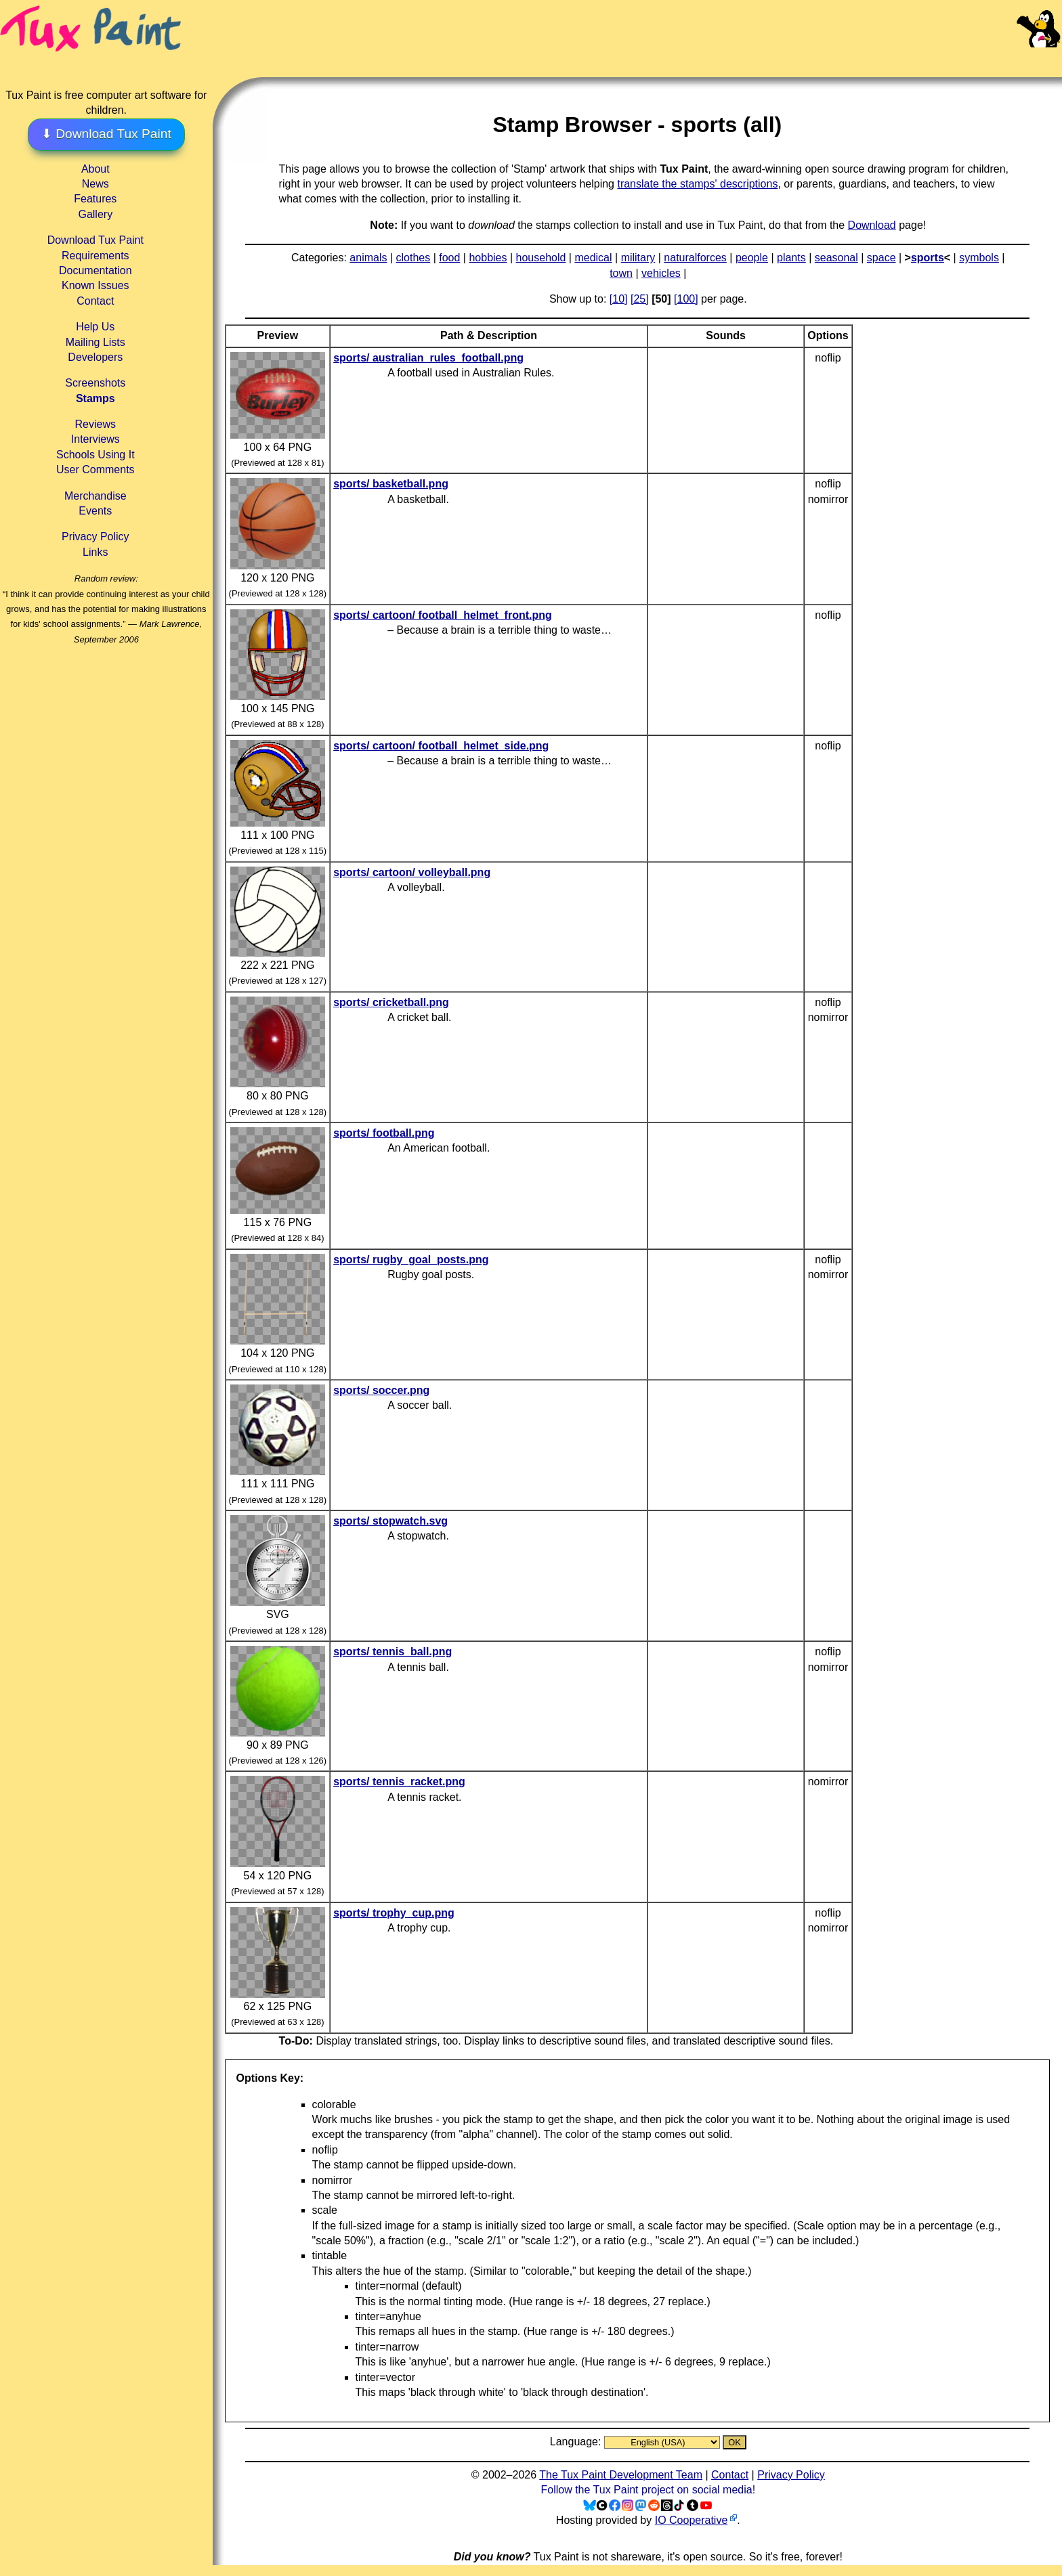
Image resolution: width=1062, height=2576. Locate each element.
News (95, 184)
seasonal (836, 257)
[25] (640, 299)
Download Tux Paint (95, 240)
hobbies (488, 257)
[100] (686, 299)
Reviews (95, 424)
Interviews (95, 439)
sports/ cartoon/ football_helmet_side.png (441, 745)
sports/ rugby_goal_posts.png (410, 1259)
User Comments (95, 469)
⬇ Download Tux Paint (106, 134)
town (621, 273)
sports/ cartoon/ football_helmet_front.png (442, 615)
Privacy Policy (95, 536)
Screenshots (95, 383)
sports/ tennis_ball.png (392, 1651)
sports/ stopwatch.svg (390, 1521)
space (881, 257)
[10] (619, 299)
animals (368, 257)
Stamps (95, 398)
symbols (979, 257)
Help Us (95, 326)
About (95, 169)
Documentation (95, 270)
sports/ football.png (383, 1133)
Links (95, 552)
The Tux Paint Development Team (620, 2475)
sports (927, 257)
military (638, 257)
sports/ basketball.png (390, 483)
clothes (413, 257)
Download (872, 225)
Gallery (95, 214)
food (449, 257)
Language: (577, 2441)
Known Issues (95, 285)
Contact (95, 301)
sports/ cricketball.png (391, 1002)
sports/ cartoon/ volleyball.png (411, 872)
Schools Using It (95, 454)
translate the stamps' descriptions (697, 184)
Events (95, 511)
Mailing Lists (95, 342)
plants (791, 257)
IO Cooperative (691, 2520)
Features (95, 198)
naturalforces (695, 257)
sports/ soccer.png (381, 1390)
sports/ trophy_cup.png (393, 1913)
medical (593, 257)
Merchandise (95, 496)
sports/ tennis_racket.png (399, 1781)
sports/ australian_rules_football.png (428, 358)
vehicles (661, 273)
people (752, 257)
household (541, 257)
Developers (95, 357)
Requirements (95, 255)
